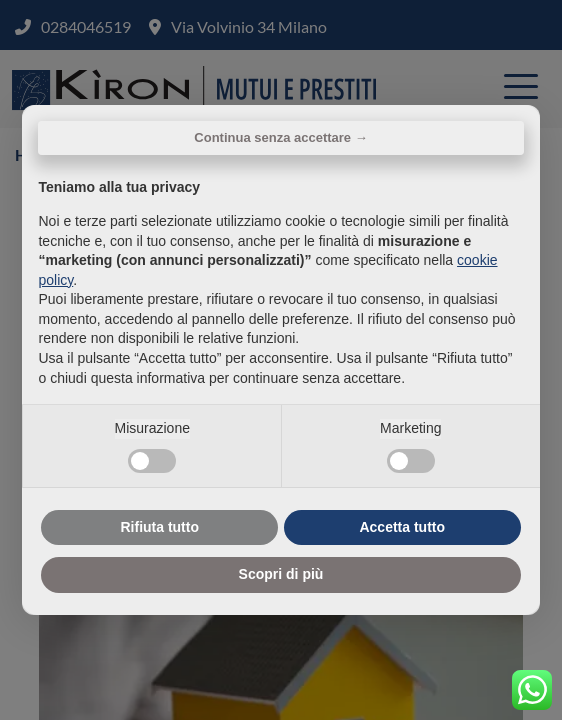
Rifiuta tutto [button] (159, 527)
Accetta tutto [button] (402, 527)
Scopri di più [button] (281, 574)
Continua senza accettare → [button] (280, 137)
